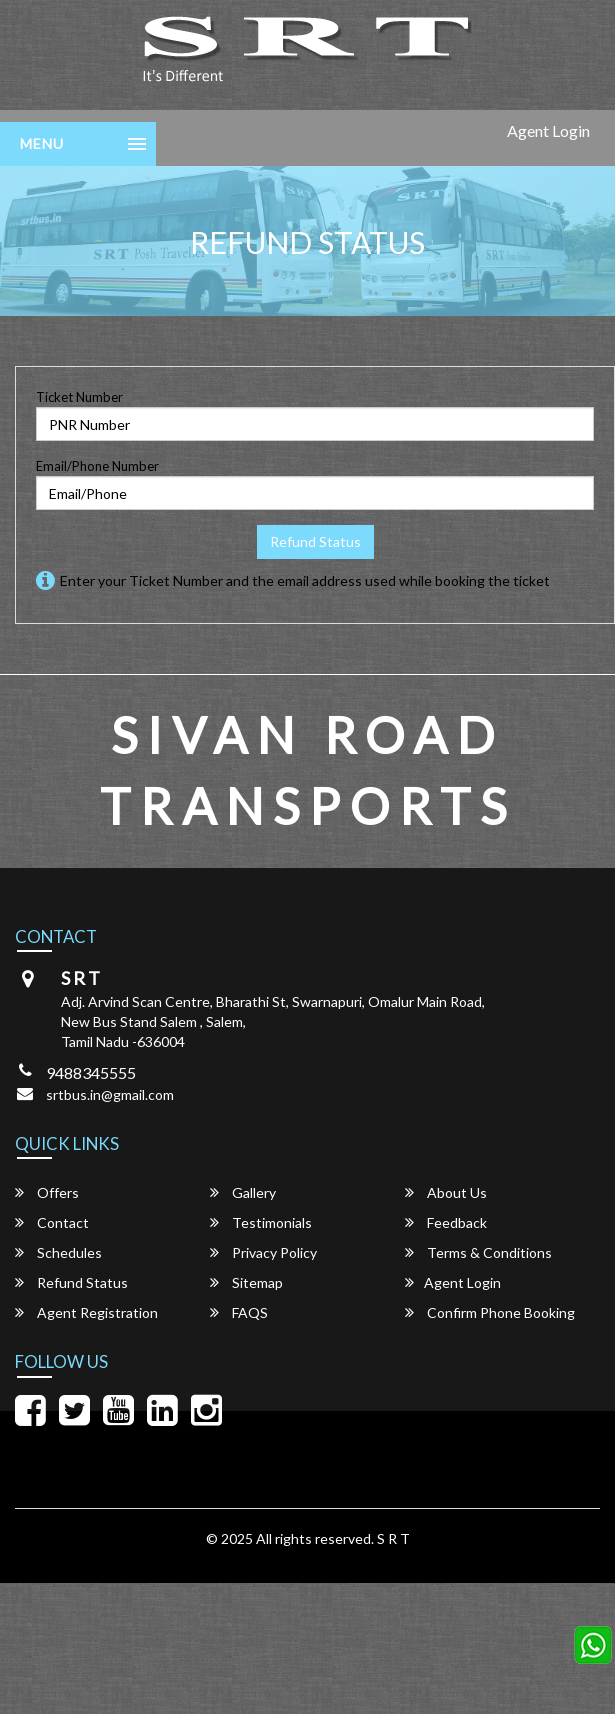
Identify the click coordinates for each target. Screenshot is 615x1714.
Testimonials (261, 1222)
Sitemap (246, 1282)
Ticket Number (79, 397)
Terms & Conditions (478, 1252)
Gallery (243, 1192)
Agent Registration (86, 1312)
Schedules (58, 1252)
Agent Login (548, 130)
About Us (446, 1192)
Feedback (446, 1222)
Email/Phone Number (97, 466)
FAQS (239, 1312)
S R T (393, 1538)
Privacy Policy (263, 1252)
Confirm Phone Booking (490, 1312)
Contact (52, 1222)
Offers (47, 1192)
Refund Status (315, 541)
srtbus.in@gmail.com (110, 1094)
